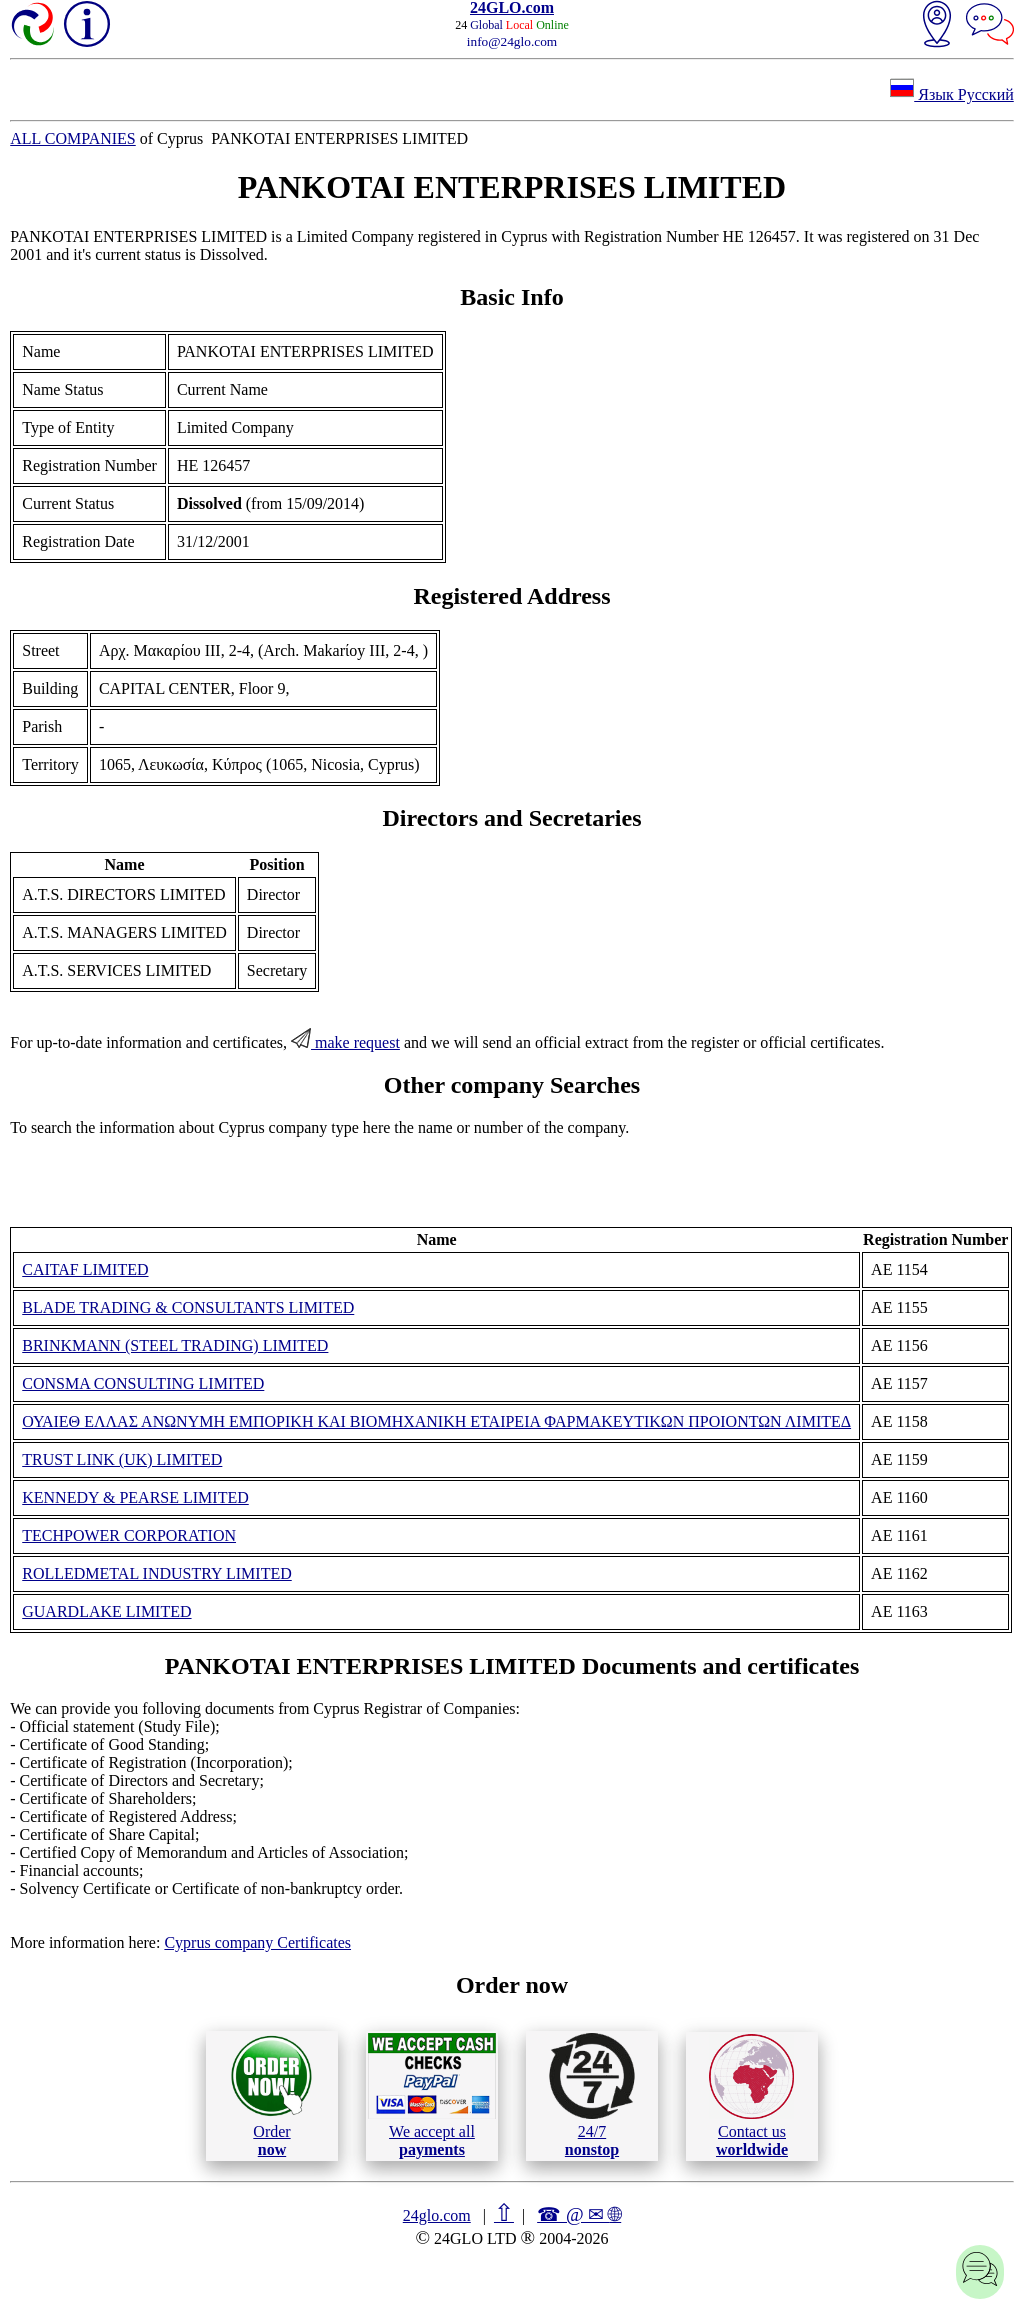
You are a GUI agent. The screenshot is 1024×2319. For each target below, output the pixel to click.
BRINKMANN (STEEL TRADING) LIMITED (175, 1345)
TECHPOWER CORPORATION (129, 1535)
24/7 (592, 2095)
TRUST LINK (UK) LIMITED (122, 1459)
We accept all (432, 2095)
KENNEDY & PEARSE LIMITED (135, 1497)
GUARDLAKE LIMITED (106, 1611)
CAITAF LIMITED (85, 1269)
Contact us (751, 2096)
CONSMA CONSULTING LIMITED (143, 1383)
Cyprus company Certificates (257, 1942)
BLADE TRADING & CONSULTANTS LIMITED (188, 1307)
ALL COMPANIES (73, 138)
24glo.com (437, 2215)
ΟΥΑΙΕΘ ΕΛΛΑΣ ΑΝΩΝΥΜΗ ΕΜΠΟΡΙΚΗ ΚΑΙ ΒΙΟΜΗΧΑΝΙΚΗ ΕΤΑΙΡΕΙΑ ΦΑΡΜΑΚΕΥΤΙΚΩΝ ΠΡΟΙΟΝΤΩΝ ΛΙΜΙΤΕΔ (436, 1421)
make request (345, 1042)
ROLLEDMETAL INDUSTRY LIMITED (157, 1573)
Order (271, 2095)
